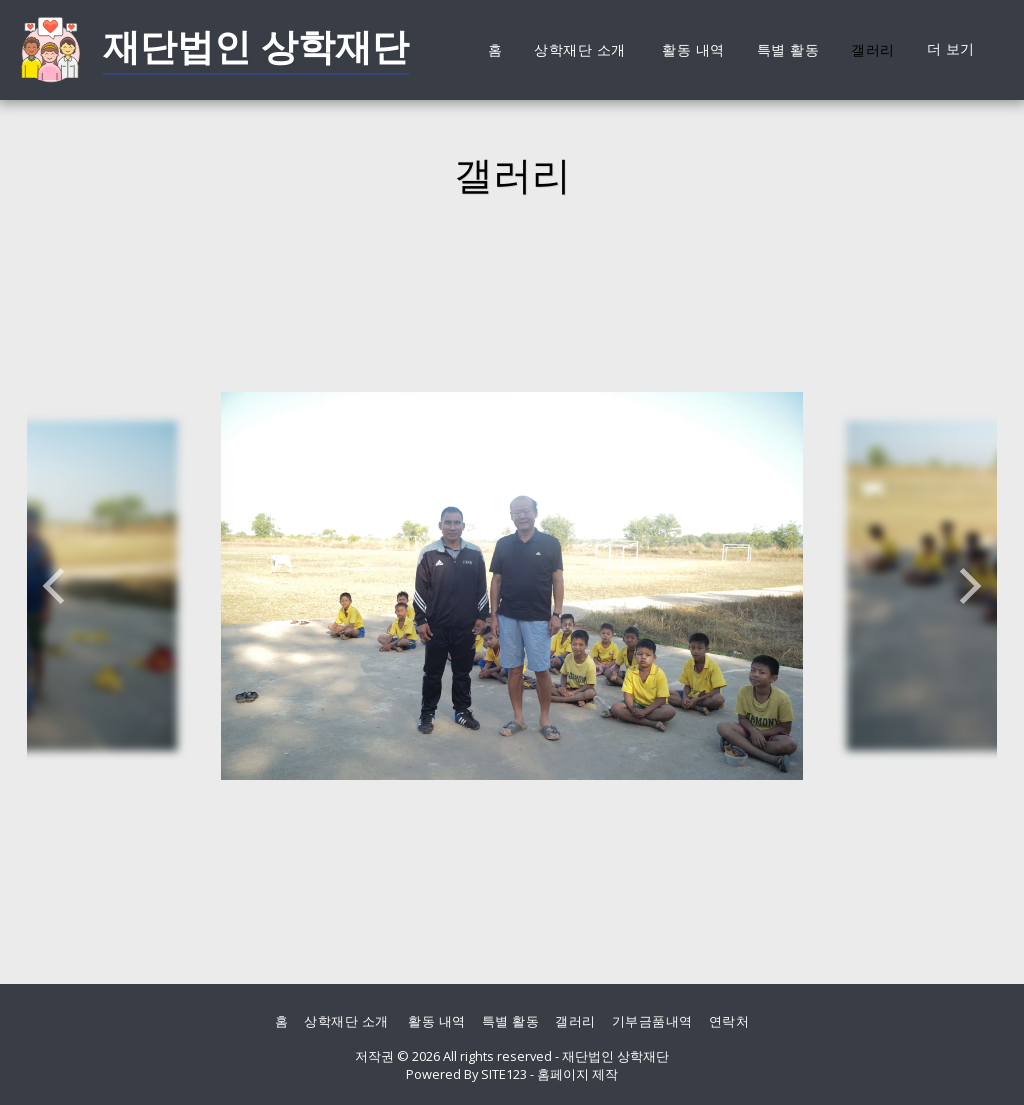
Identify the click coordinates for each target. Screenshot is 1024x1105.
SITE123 (504, 1074)
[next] (967, 586)
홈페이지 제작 (577, 1074)
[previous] (57, 586)
